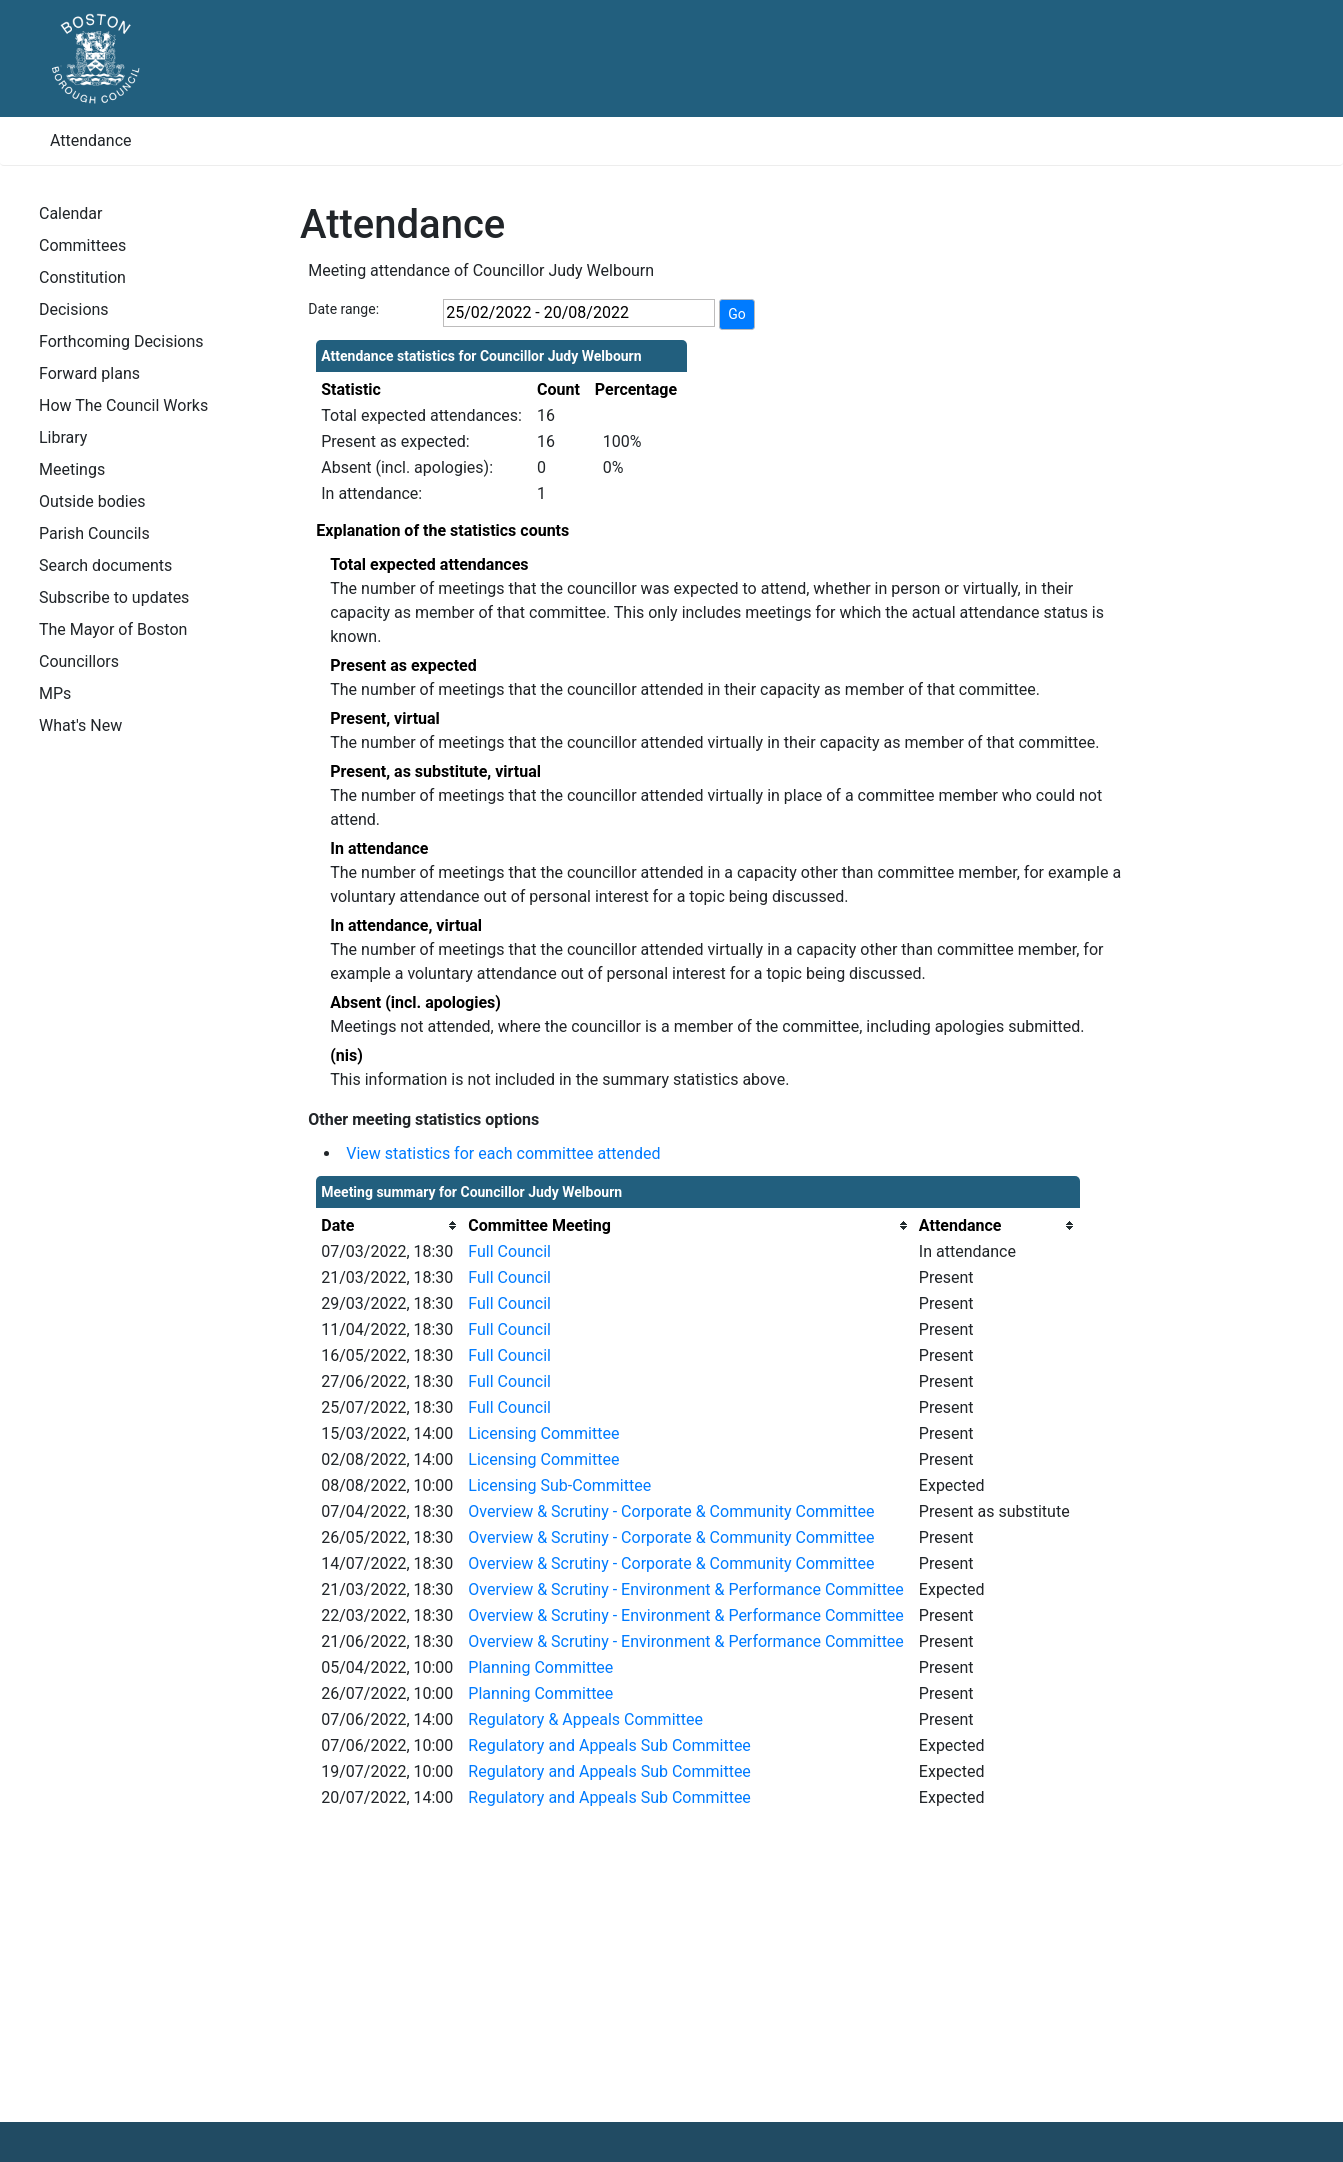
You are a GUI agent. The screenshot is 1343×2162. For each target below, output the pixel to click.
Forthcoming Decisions (121, 341)
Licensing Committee (543, 1433)
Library (63, 437)
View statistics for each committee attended (503, 1153)
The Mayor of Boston (113, 629)
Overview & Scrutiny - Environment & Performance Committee (685, 1589)
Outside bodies (92, 501)
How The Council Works (123, 405)
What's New (80, 725)
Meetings (72, 469)
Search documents (105, 565)
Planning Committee (540, 1667)
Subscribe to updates (114, 597)
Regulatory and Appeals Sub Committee (609, 1745)
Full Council (509, 1251)
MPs (55, 693)
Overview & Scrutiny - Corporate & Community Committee (671, 1511)
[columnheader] (389, 1226)
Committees (82, 245)
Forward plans (89, 373)
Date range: (343, 309)
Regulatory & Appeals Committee (585, 1719)
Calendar (70, 213)
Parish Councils (94, 533)
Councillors (79, 661)
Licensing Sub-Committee (559, 1485)
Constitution (82, 277)
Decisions (74, 309)
